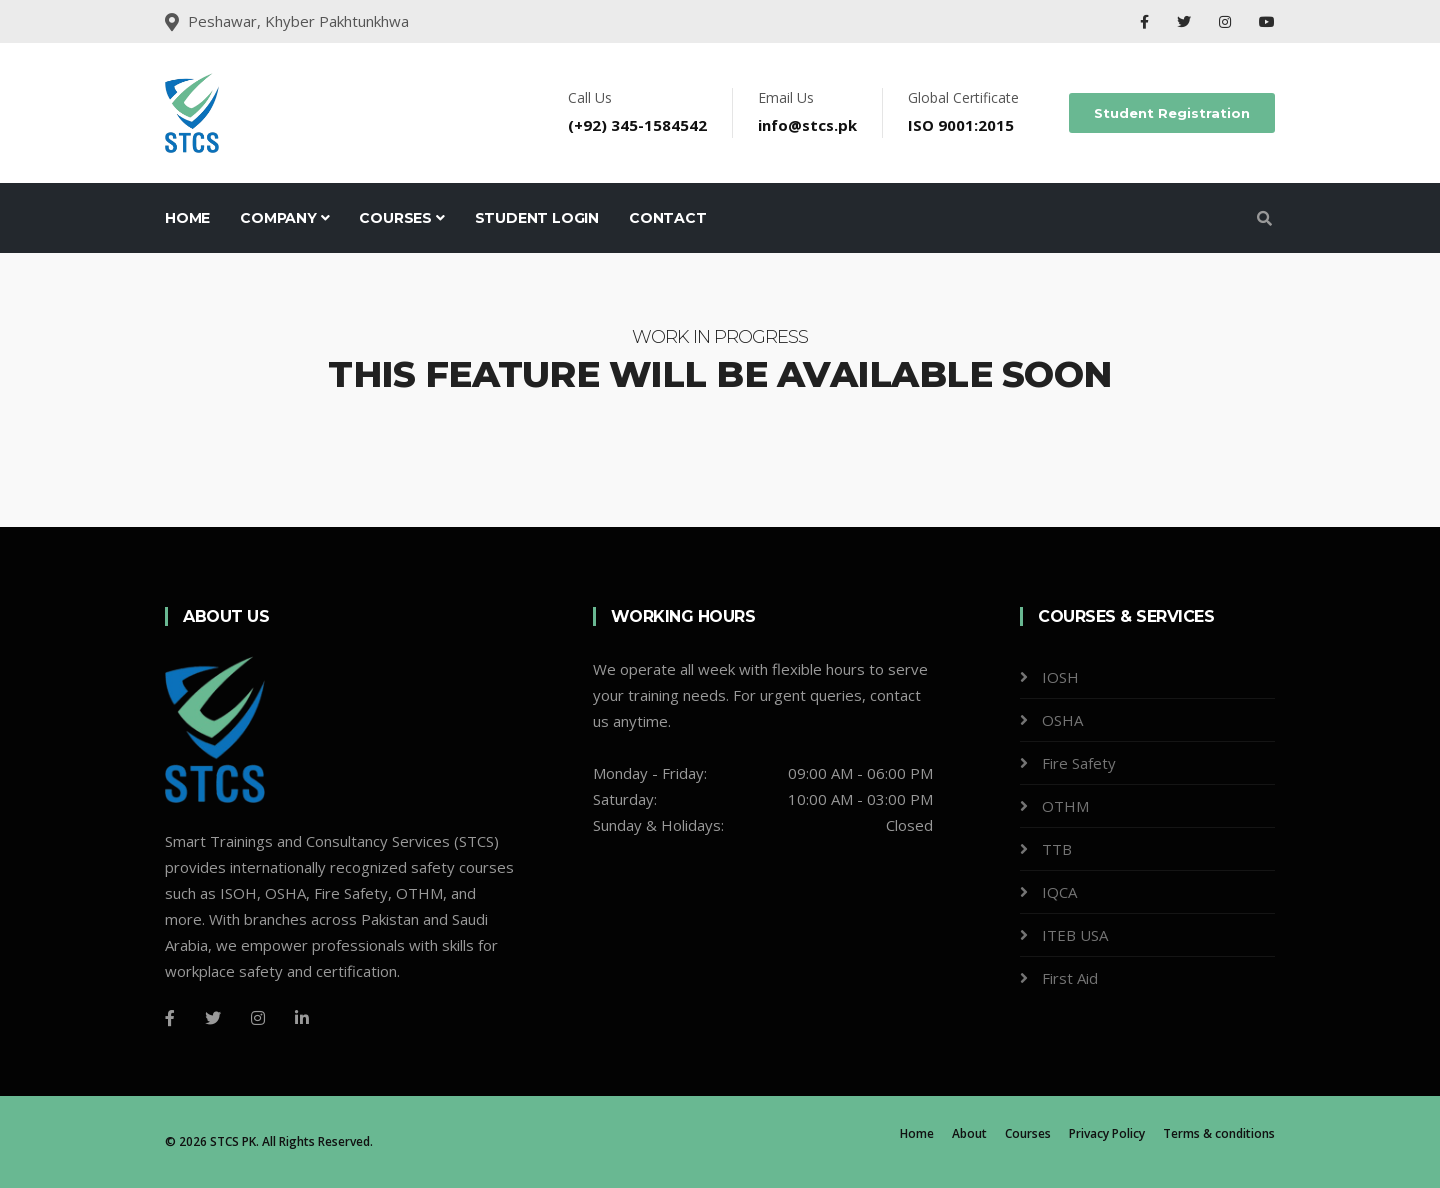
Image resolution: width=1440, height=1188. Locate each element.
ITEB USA (1075, 935)
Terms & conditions (1219, 1133)
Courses (401, 218)
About (969, 1133)
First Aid (1070, 978)
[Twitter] (213, 1018)
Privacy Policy (1107, 1133)
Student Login (537, 218)
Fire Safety (1079, 763)
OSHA (1062, 720)
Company (284, 218)
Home (187, 218)
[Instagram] (258, 1018)
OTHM (1065, 806)
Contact (668, 218)
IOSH (1060, 677)
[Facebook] (170, 1018)
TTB (1057, 849)
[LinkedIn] (302, 1018)
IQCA (1059, 892)
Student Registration (1172, 113)
